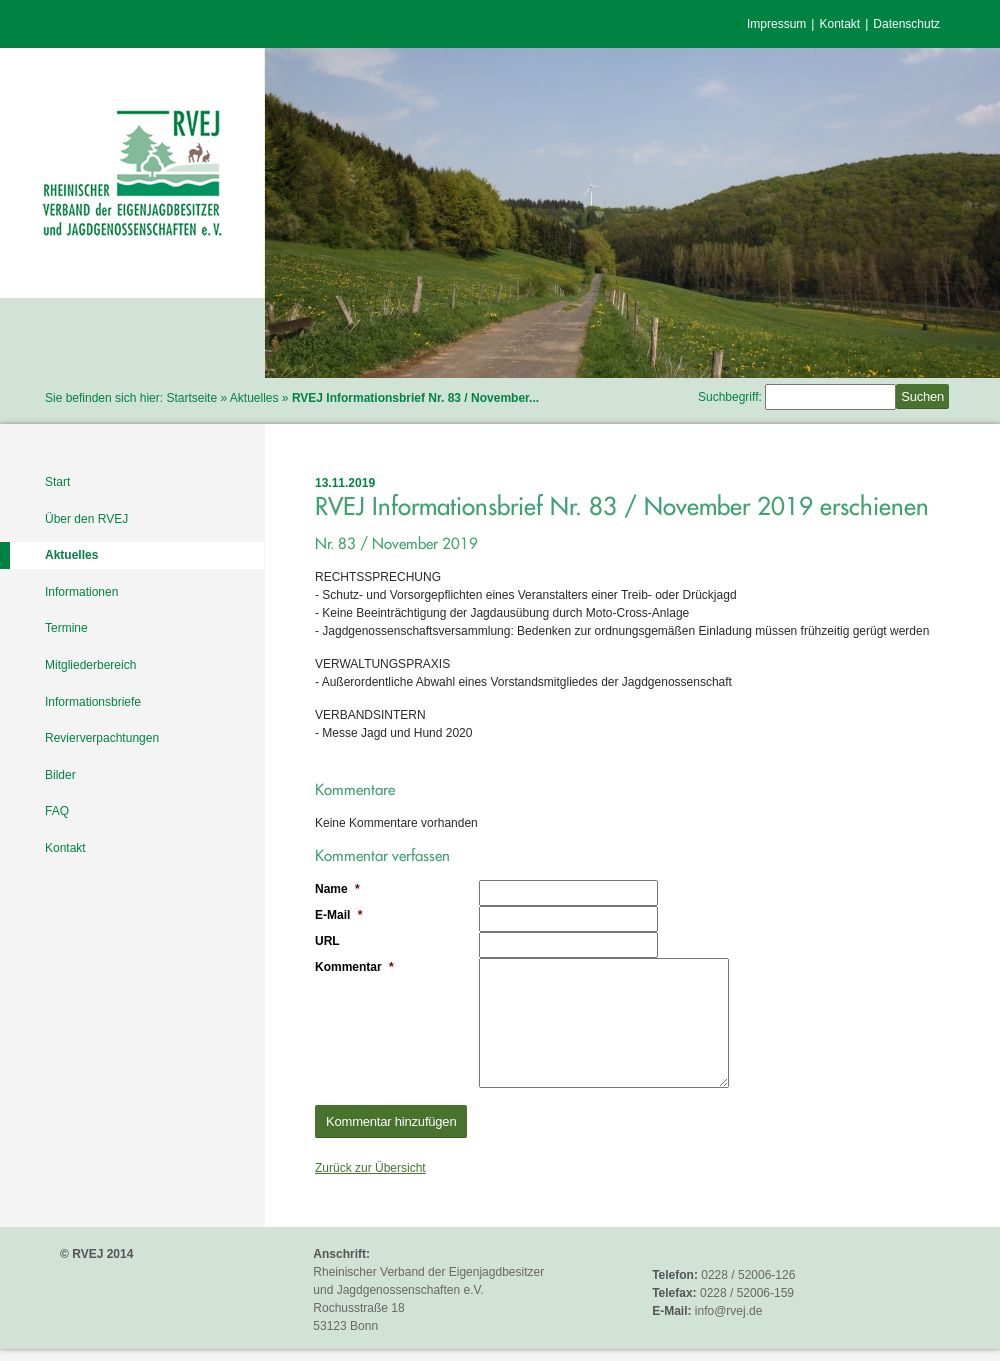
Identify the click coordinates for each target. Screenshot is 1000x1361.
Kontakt (839, 24)
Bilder (60, 775)
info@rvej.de (729, 1311)
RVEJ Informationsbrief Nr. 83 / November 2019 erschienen (622, 506)
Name (337, 889)
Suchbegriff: (730, 397)
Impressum (776, 24)
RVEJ (132, 173)
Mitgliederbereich (90, 665)
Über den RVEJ (86, 519)
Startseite (191, 398)
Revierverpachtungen (102, 738)
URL (327, 941)
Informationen (81, 592)
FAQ (57, 811)
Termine (66, 628)
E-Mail (338, 915)
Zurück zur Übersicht (370, 1168)
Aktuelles (254, 398)
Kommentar (354, 967)
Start (57, 482)
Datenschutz (906, 24)
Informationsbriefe (93, 702)
